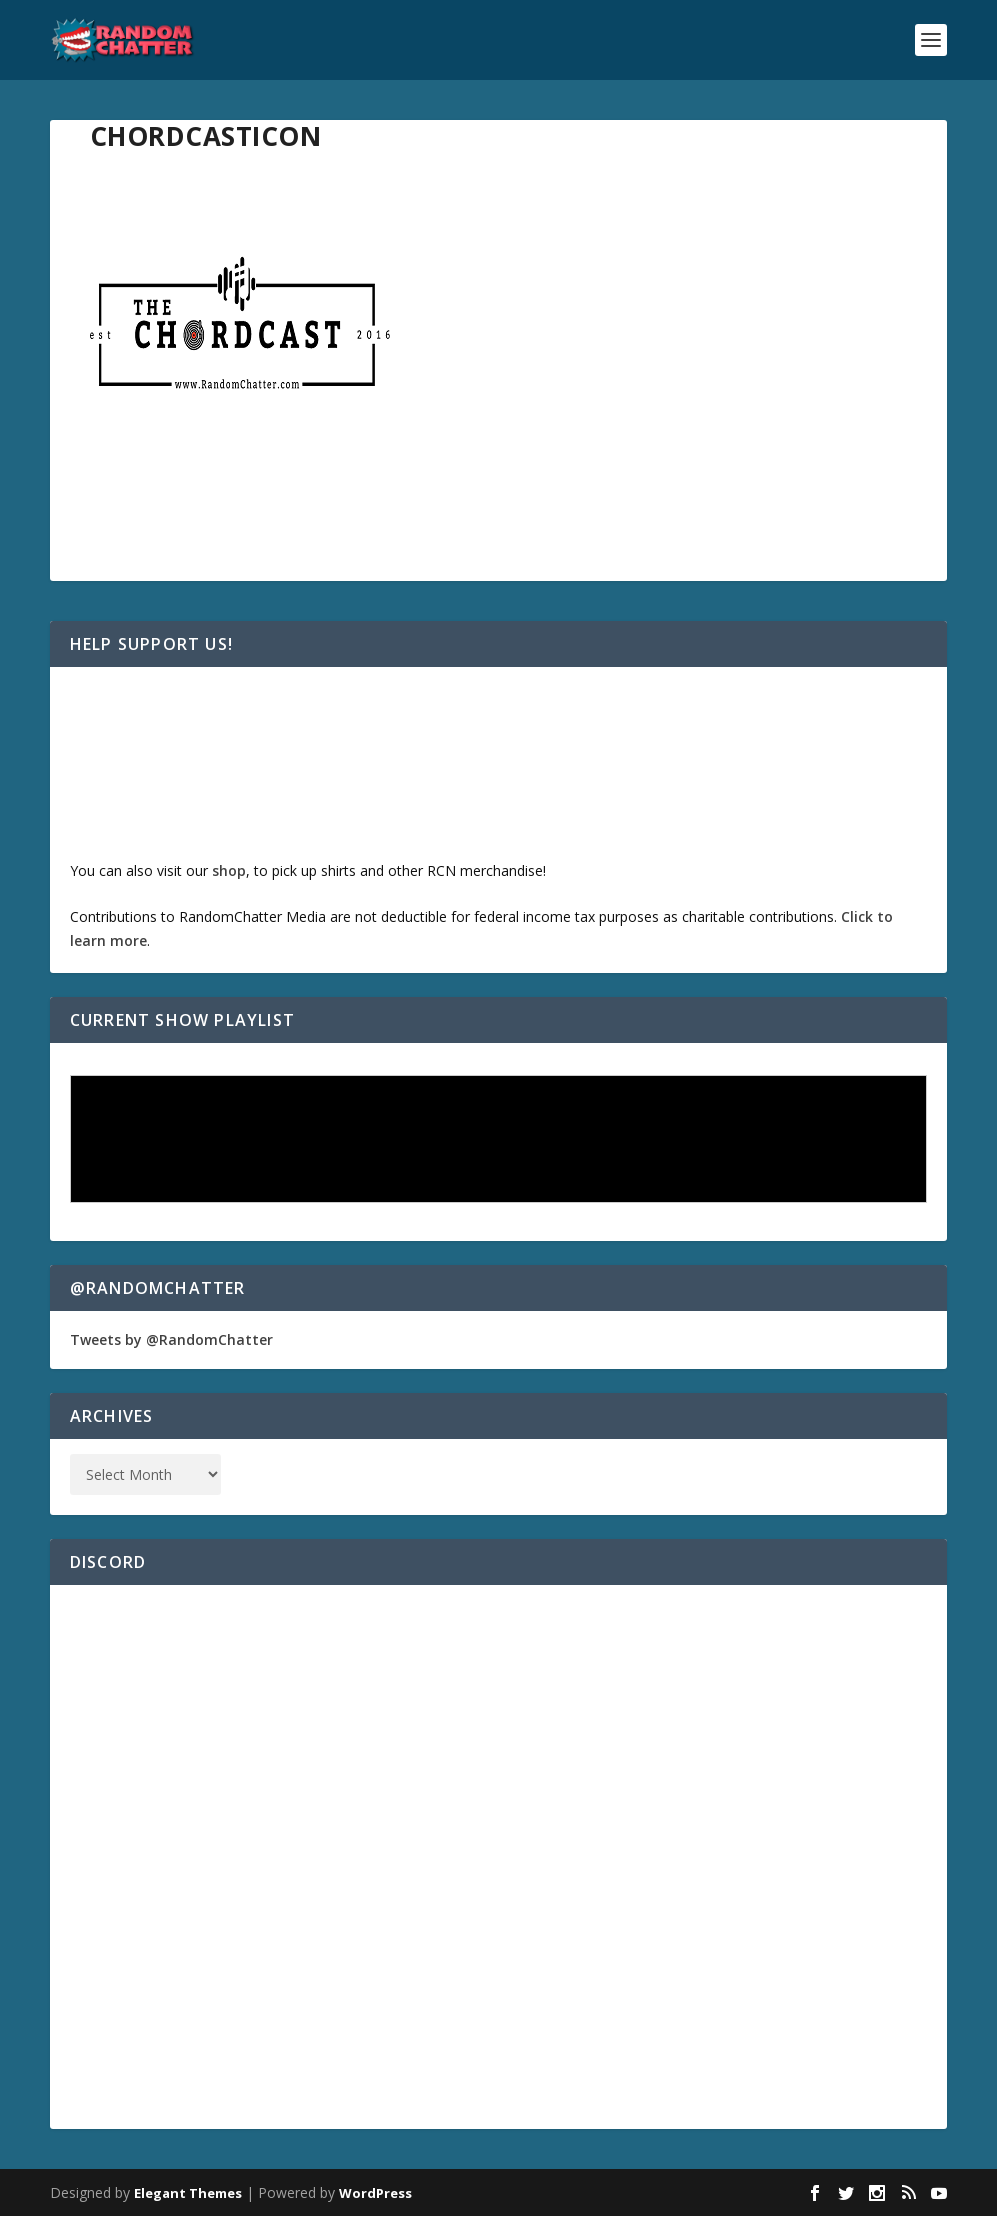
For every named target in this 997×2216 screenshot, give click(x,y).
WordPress (375, 2193)
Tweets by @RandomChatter (171, 1339)
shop (229, 870)
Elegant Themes (188, 2193)
